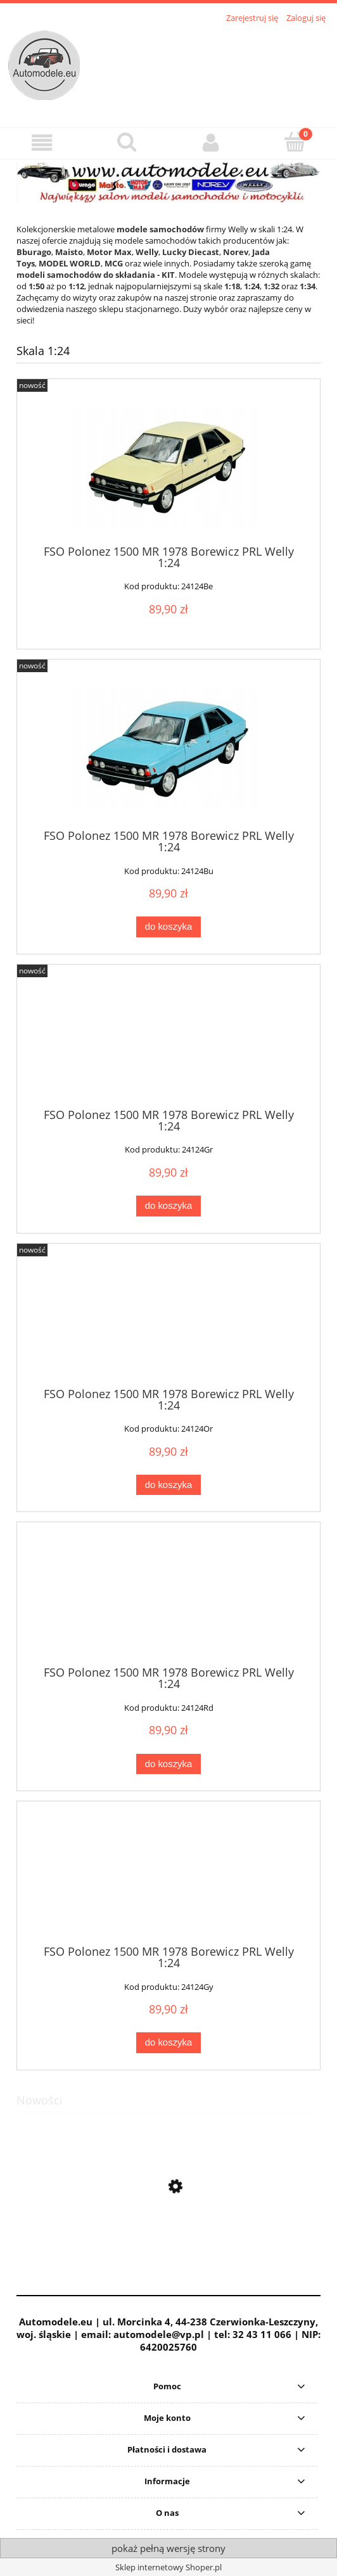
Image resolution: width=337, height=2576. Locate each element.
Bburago (33, 252)
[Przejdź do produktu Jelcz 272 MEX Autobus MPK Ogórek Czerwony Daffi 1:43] (168, 2246)
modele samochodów (160, 229)
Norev (235, 252)
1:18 (232, 286)
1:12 (76, 286)
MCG (114, 263)
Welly (147, 252)
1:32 (271, 286)
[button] (42, 143)
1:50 (36, 286)
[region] (168, 182)
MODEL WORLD (70, 263)
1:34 (307, 286)
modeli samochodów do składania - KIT (95, 274)
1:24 (252, 286)
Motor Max (109, 252)
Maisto (69, 252)
